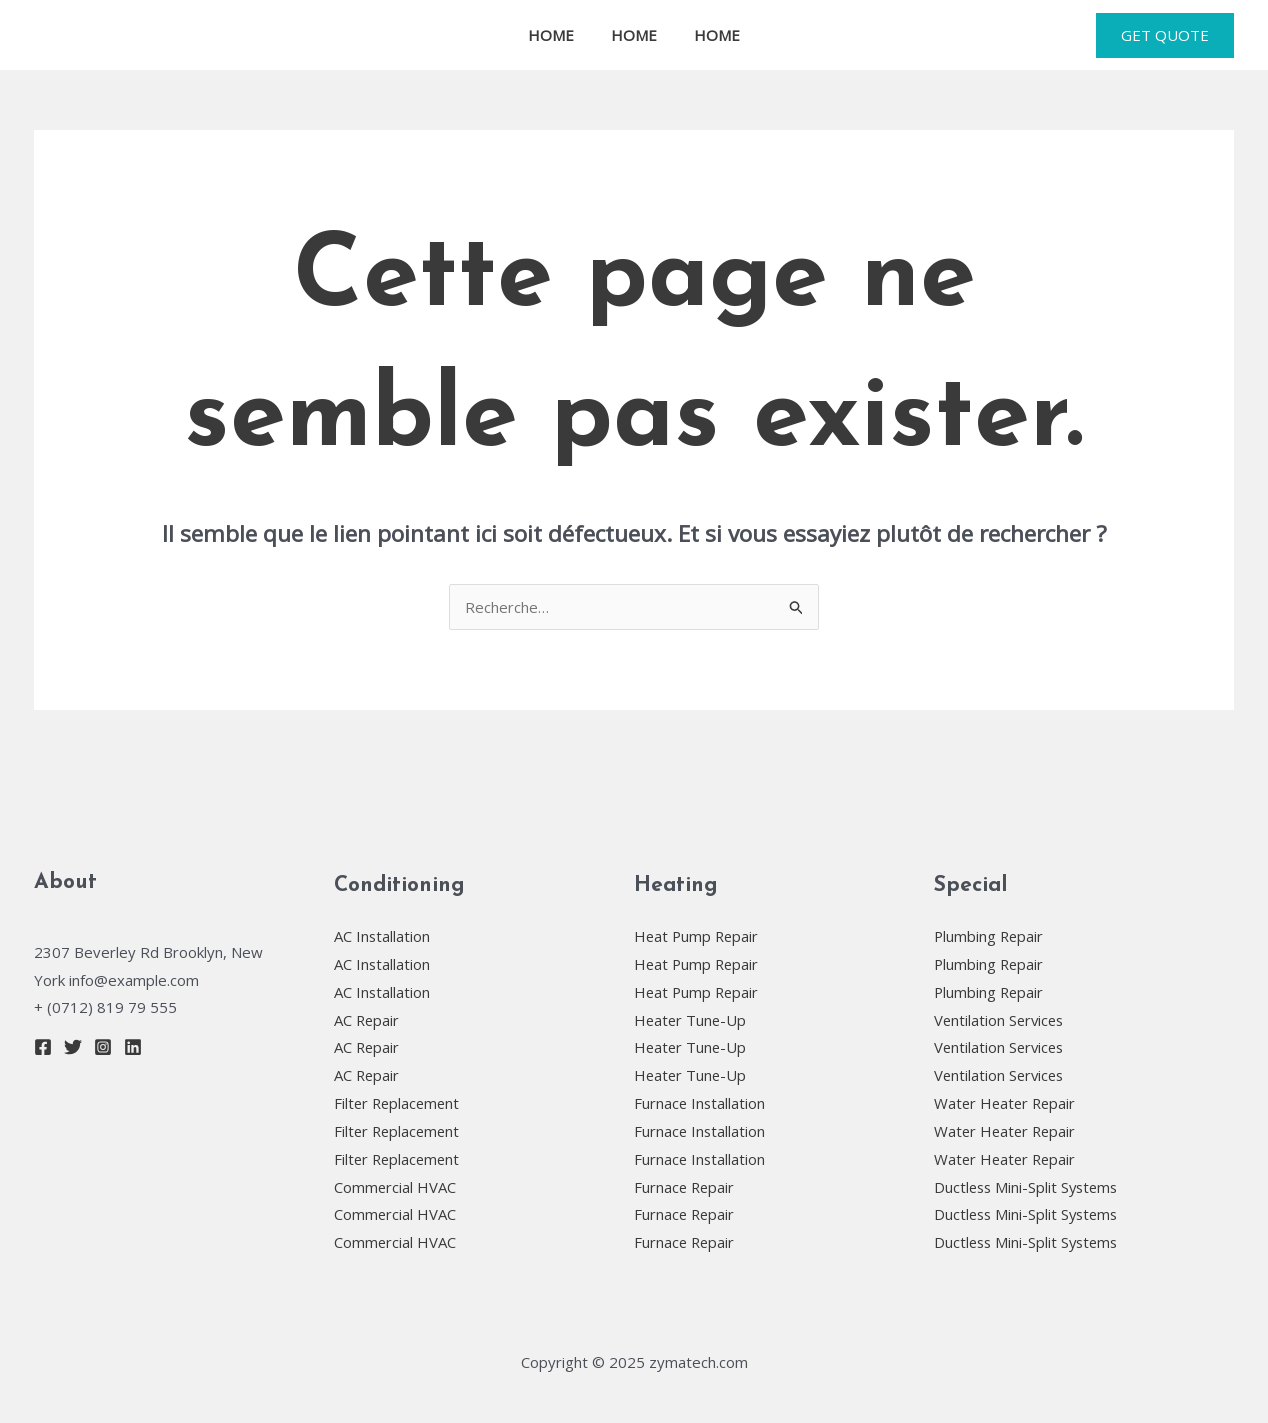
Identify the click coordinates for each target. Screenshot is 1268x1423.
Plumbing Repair (990, 936)
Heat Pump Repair (698, 936)
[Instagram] (103, 1047)
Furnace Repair (685, 1187)
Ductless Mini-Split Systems (1029, 1187)
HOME (558, 35)
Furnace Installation (700, 1103)
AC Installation (382, 936)
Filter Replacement (399, 1103)
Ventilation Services (1001, 1020)
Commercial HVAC (395, 1187)
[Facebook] (43, 1047)
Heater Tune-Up (691, 1020)
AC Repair (367, 1020)
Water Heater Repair (1007, 1103)
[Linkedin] (133, 1047)
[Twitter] (73, 1047)
